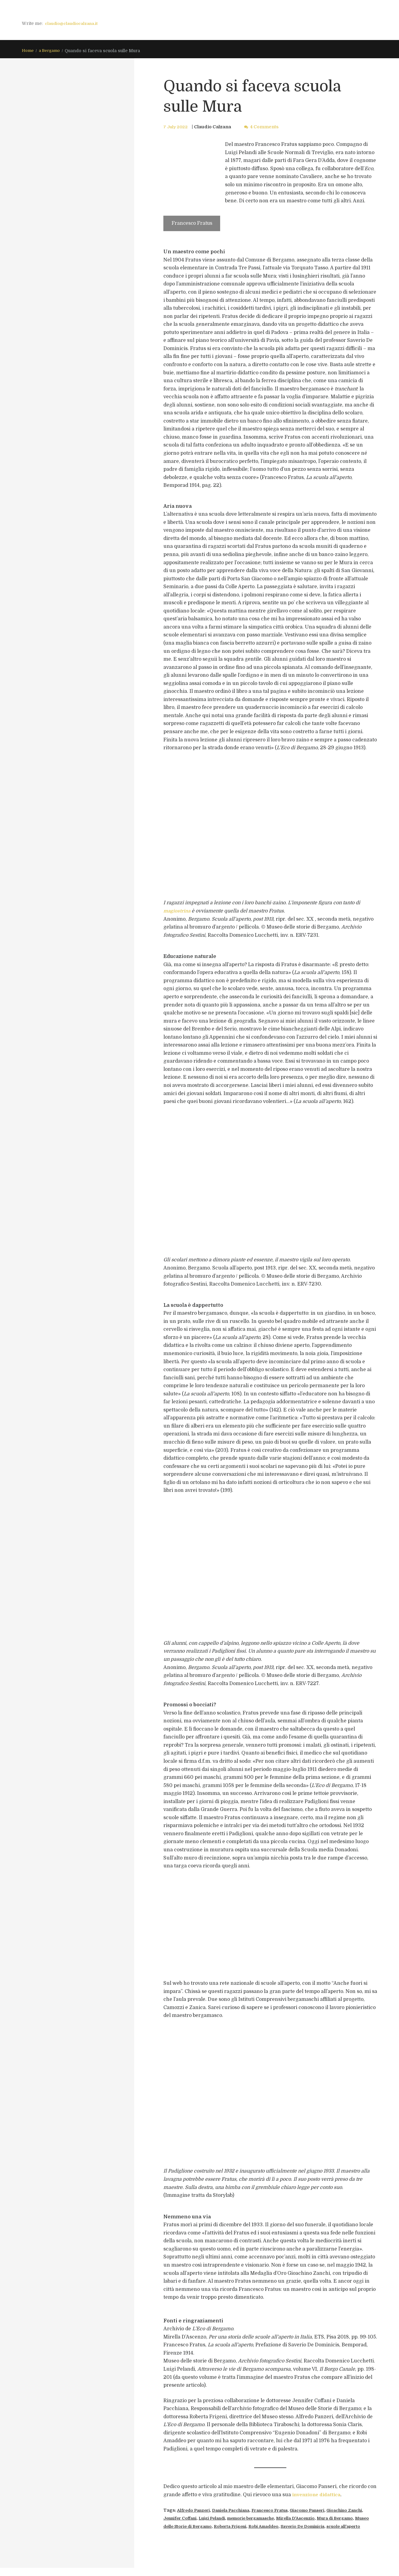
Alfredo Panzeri (195, 2510)
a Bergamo (51, 51)
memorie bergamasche (280, 2518)
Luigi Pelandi (236, 2518)
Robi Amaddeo (313, 2526)
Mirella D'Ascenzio (330, 2518)
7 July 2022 (176, 127)
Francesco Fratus (279, 2510)
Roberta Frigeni (277, 2526)
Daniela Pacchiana (236, 2510)
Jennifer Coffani (200, 2518)
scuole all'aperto (207, 2534)
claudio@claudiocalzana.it (73, 23)
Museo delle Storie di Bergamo (222, 2526)
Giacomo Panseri (321, 2510)
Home (28, 51)
